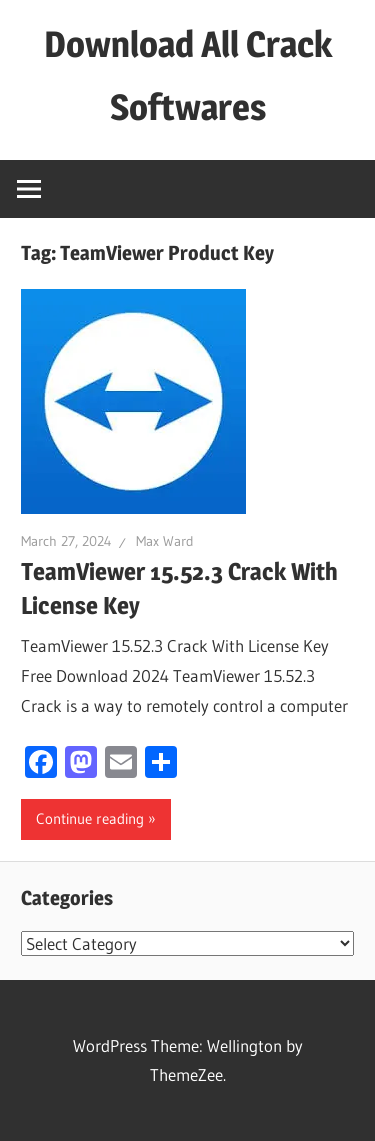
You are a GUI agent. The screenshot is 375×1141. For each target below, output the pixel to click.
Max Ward (165, 541)
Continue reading (90, 818)
